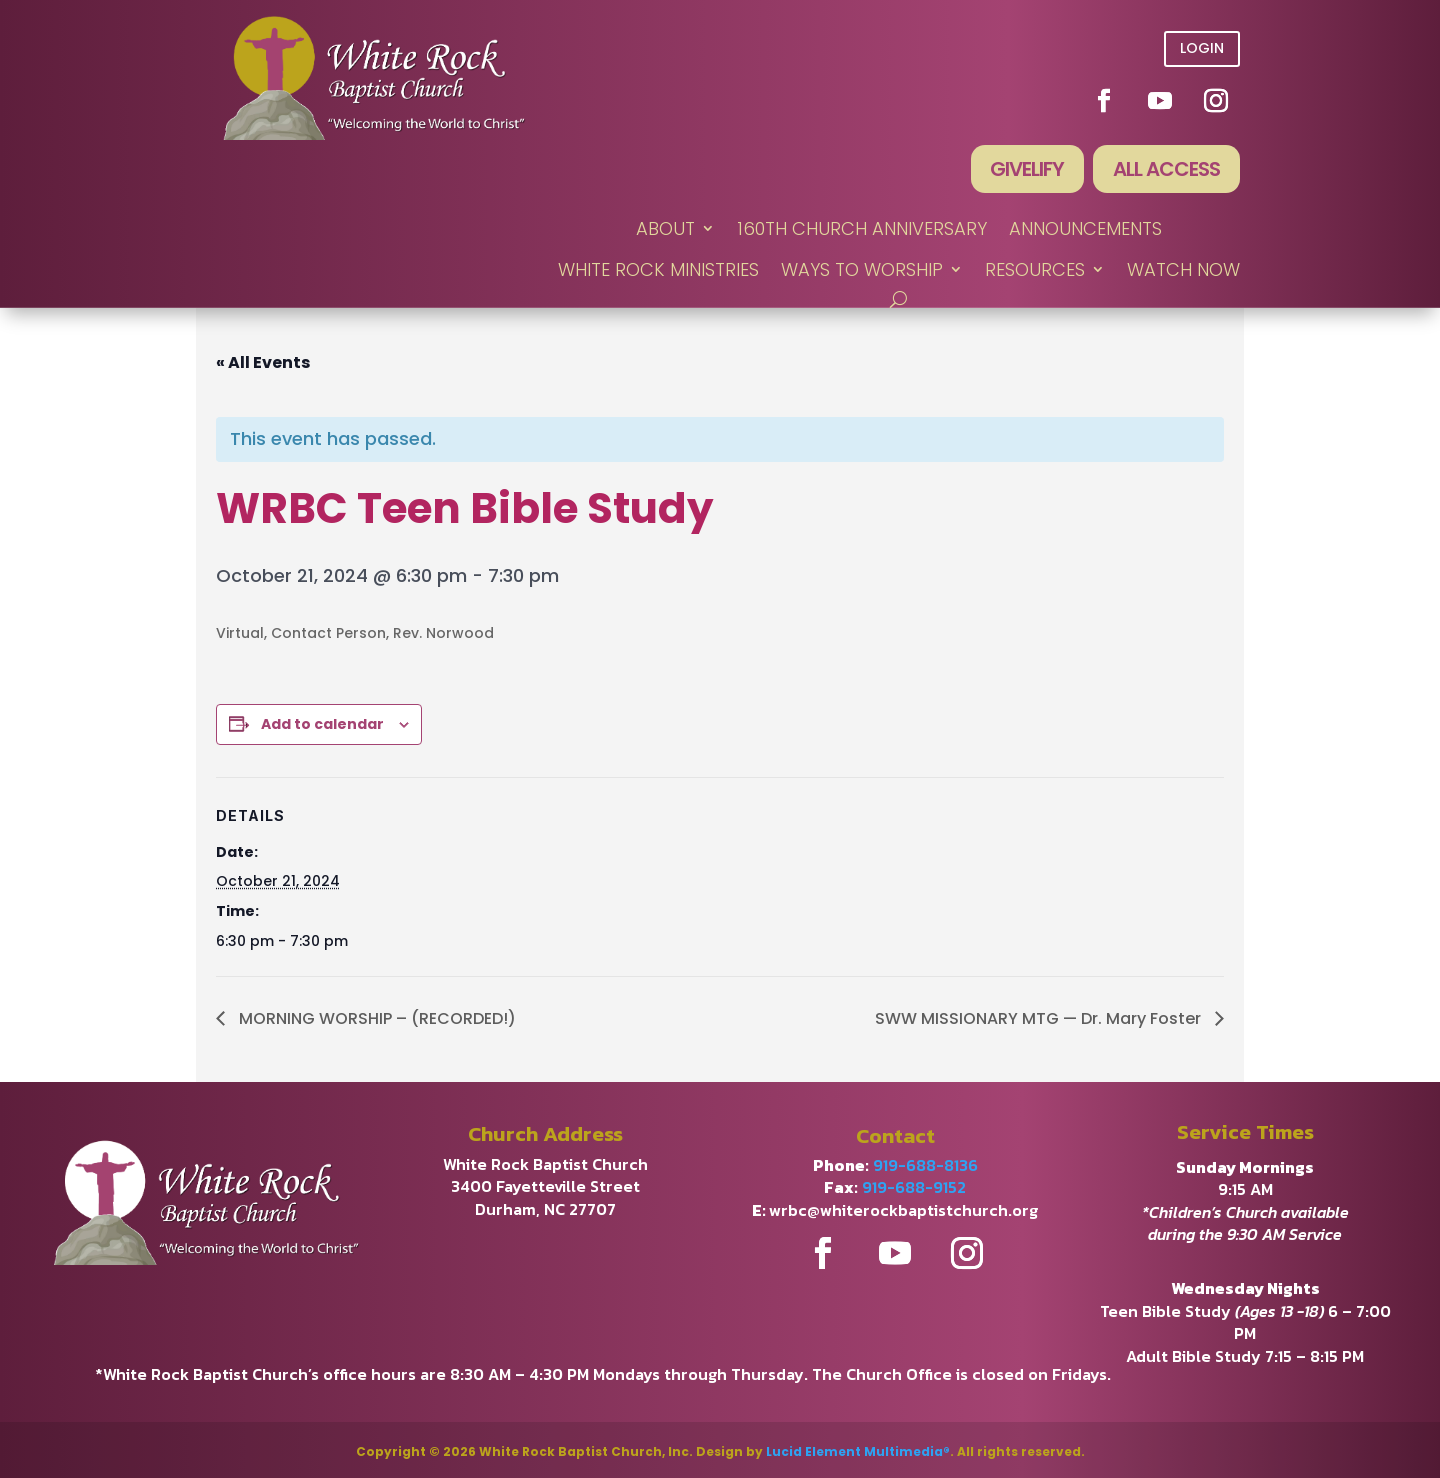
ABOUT (665, 229)
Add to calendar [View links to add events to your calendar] (322, 724)
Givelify (1027, 170)
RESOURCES (1035, 270)
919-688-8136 (925, 1165)
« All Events (263, 362)
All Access (1166, 170)
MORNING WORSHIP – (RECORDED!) (375, 1018)
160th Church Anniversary (862, 229)
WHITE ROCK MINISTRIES (658, 270)
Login (1202, 48)
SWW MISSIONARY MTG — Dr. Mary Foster (1040, 1018)
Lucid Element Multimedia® (858, 1451)
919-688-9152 (914, 1188)
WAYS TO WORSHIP (862, 270)
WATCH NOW (1183, 270)
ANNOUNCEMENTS (1085, 229)
